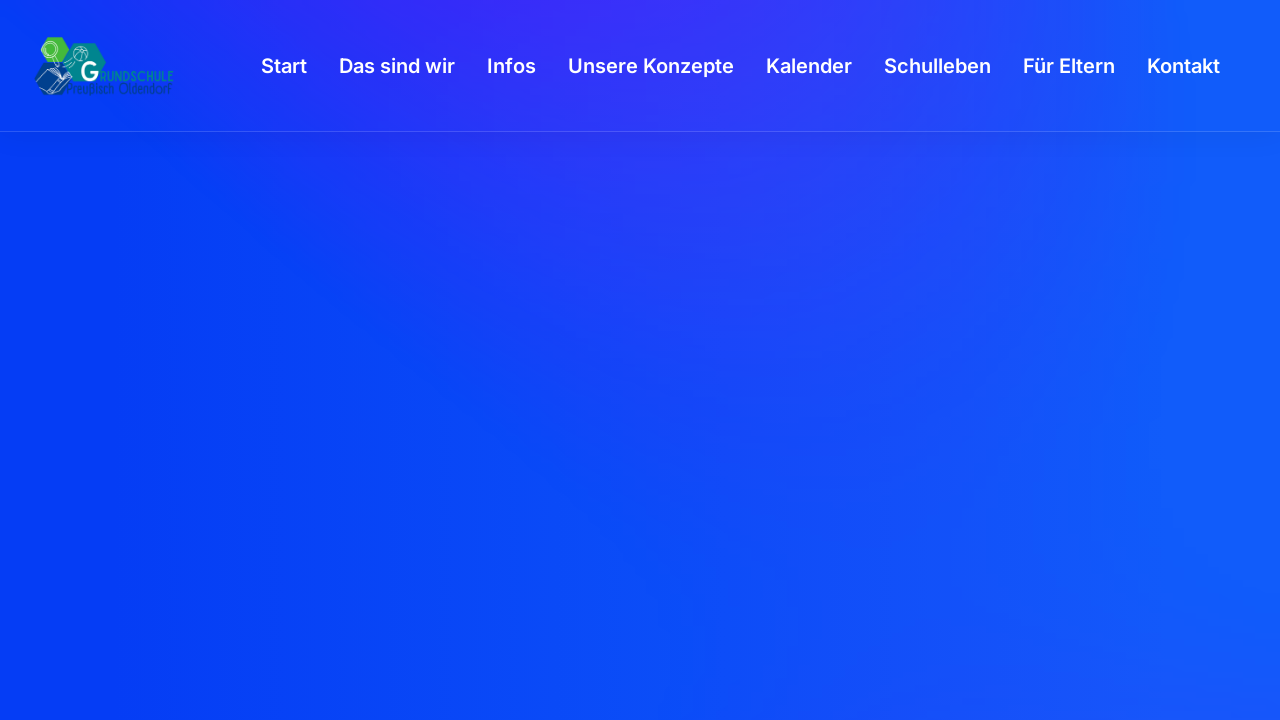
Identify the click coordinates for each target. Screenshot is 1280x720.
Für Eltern (1069, 66)
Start (284, 66)
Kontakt (1183, 66)
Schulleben (937, 66)
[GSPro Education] (104, 66)
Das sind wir (397, 66)
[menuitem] (284, 66)
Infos (511, 66)
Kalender (809, 66)
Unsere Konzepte (651, 66)
